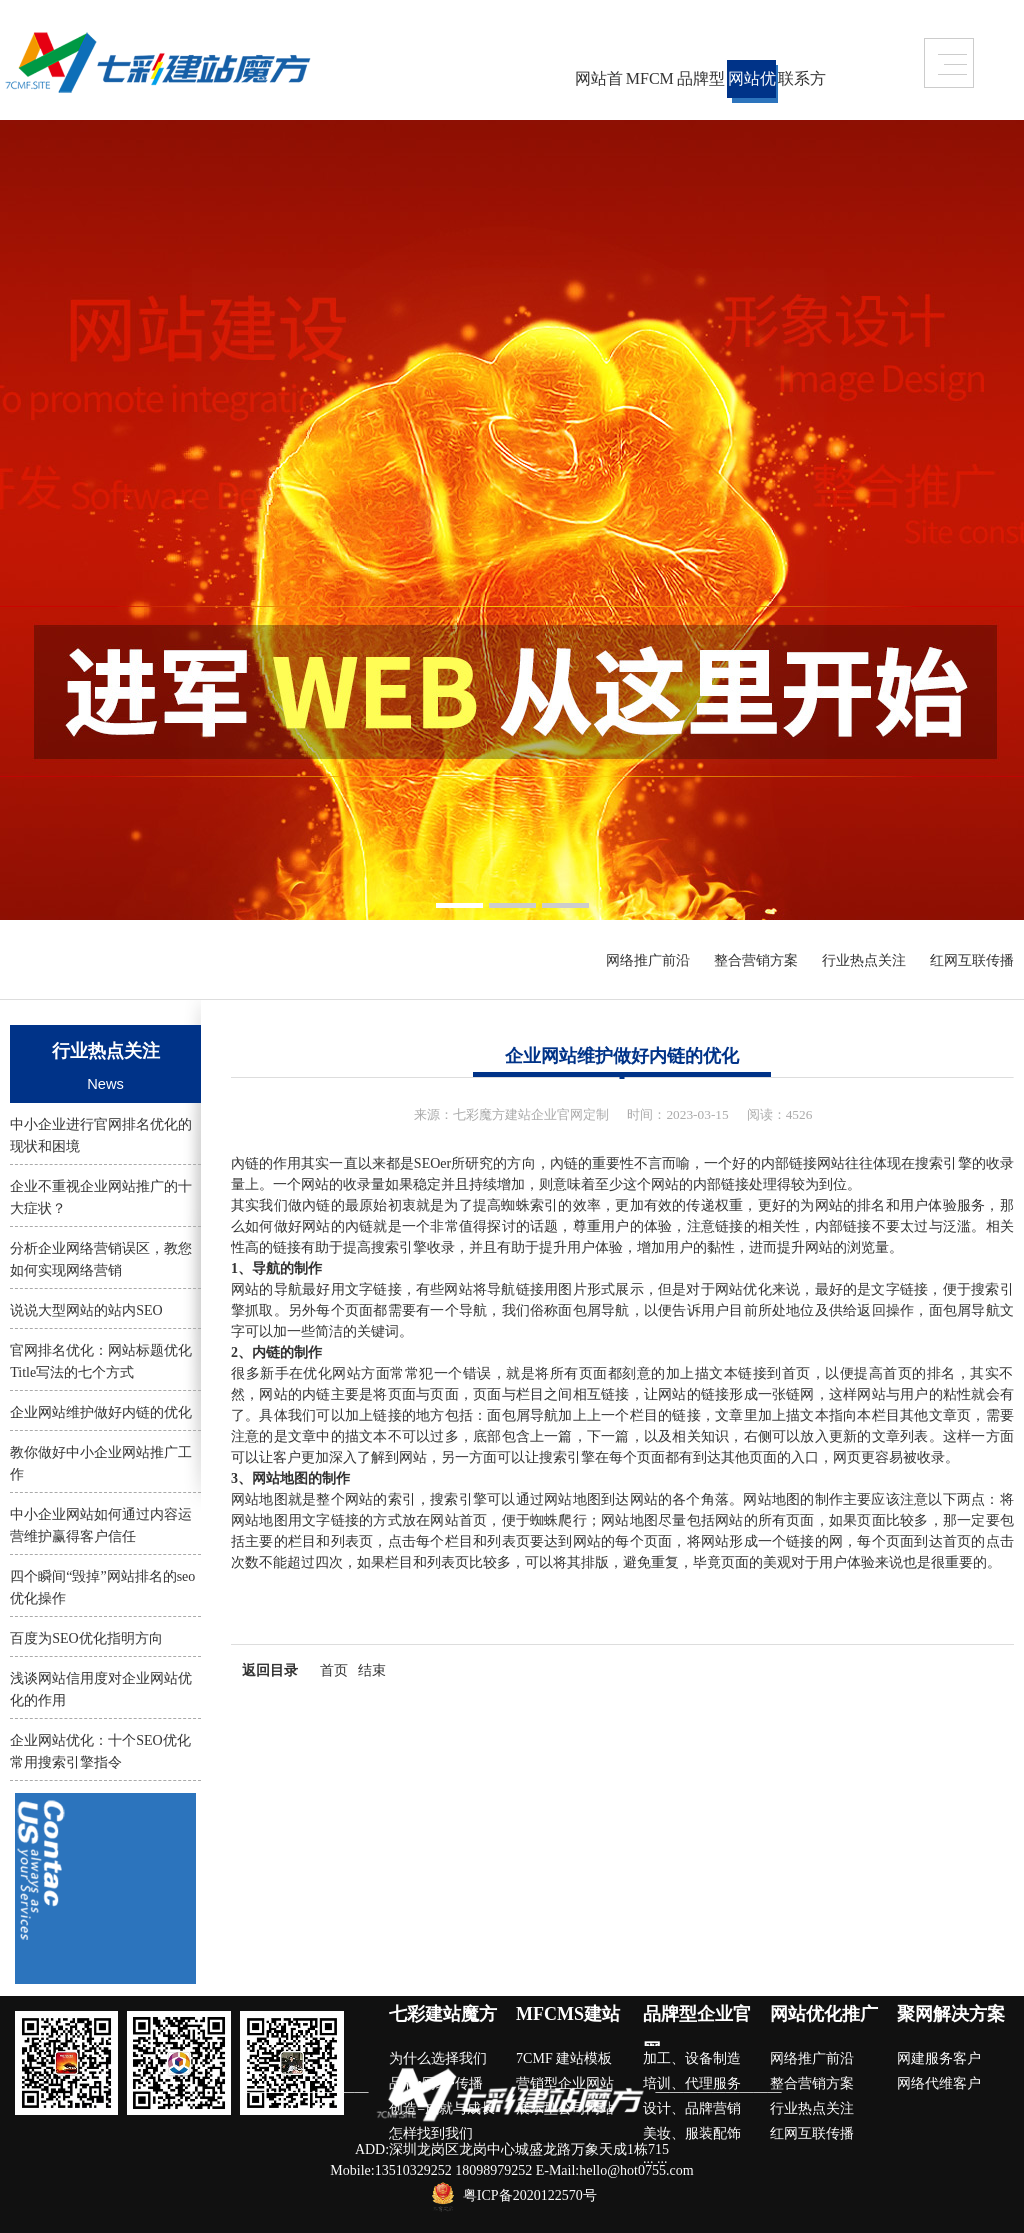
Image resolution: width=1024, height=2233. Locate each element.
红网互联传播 (972, 960)
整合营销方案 (756, 960)
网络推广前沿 (648, 960)
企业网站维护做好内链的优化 (101, 1412)
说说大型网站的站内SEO (86, 1310)
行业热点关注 (864, 960)
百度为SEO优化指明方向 (86, 1638)
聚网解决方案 (951, 2014)
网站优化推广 (752, 84)
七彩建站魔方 (443, 2014)
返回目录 (270, 1670)
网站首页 (599, 84)
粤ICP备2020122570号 (530, 2196)
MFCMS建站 (650, 84)
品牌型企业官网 (701, 84)
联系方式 (802, 84)
